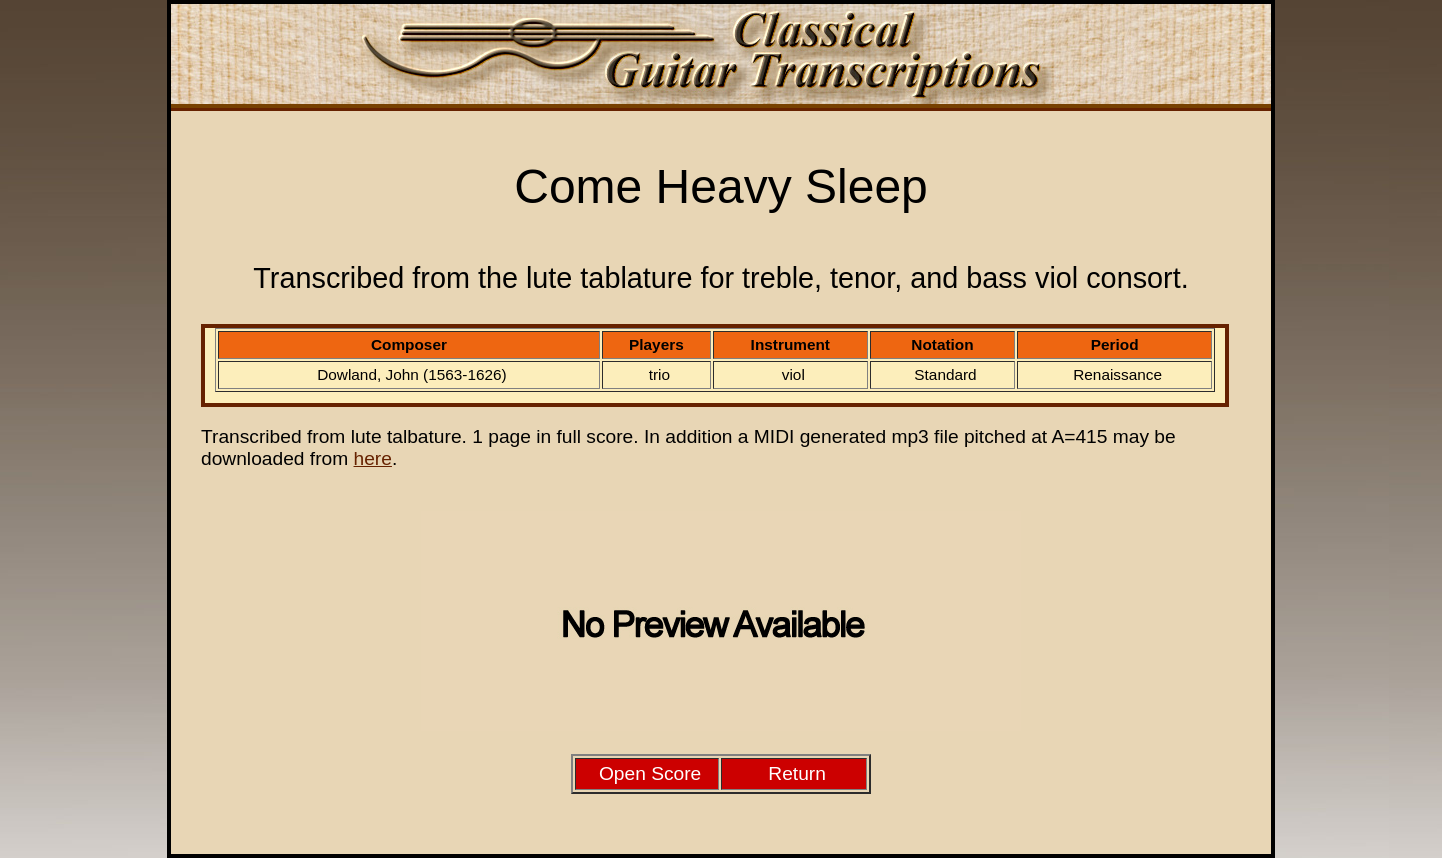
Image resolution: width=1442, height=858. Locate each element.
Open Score (650, 773)
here (373, 458)
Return (797, 773)
